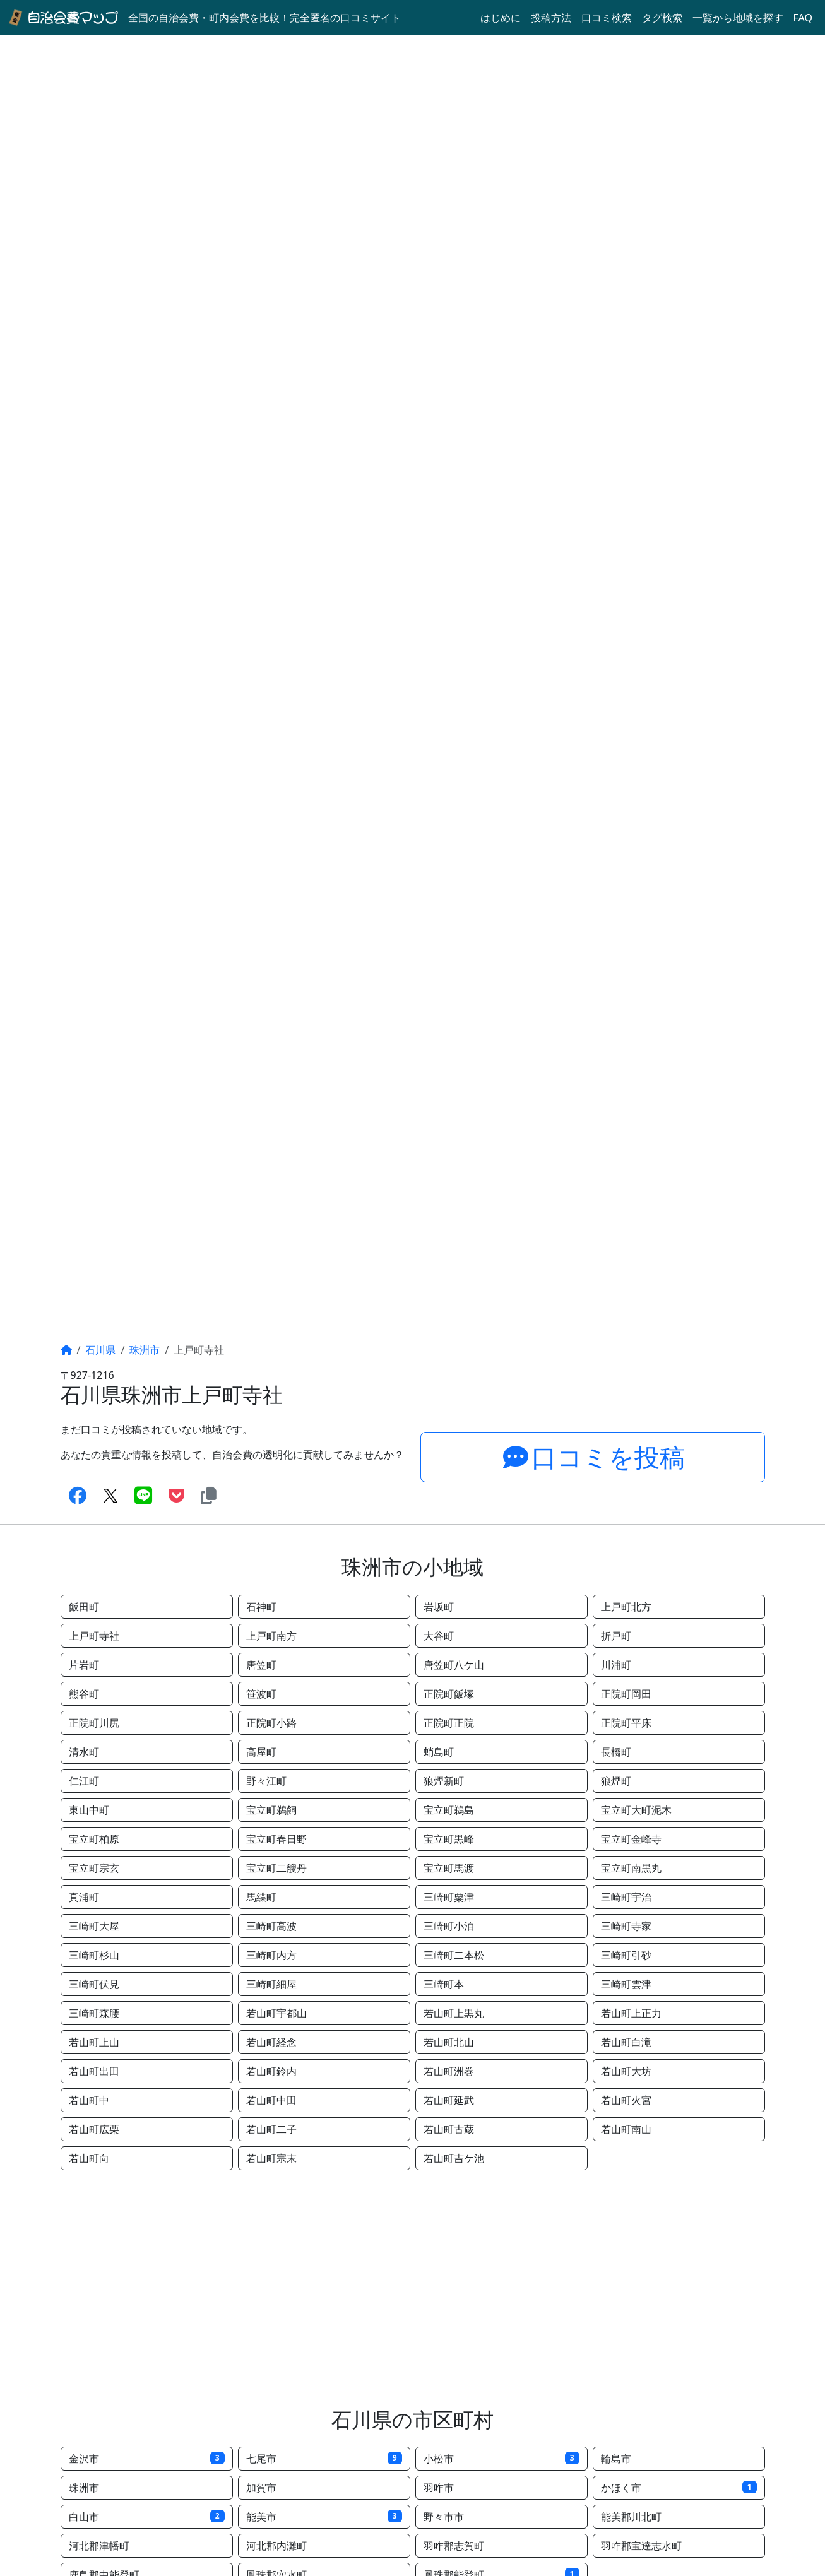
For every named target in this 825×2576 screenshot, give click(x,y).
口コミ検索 (606, 18)
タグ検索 (662, 18)
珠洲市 (144, 1350)
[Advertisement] (413, 2289)
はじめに (500, 18)
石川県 (100, 1350)
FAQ (802, 18)
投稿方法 (551, 18)
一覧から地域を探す (737, 18)
